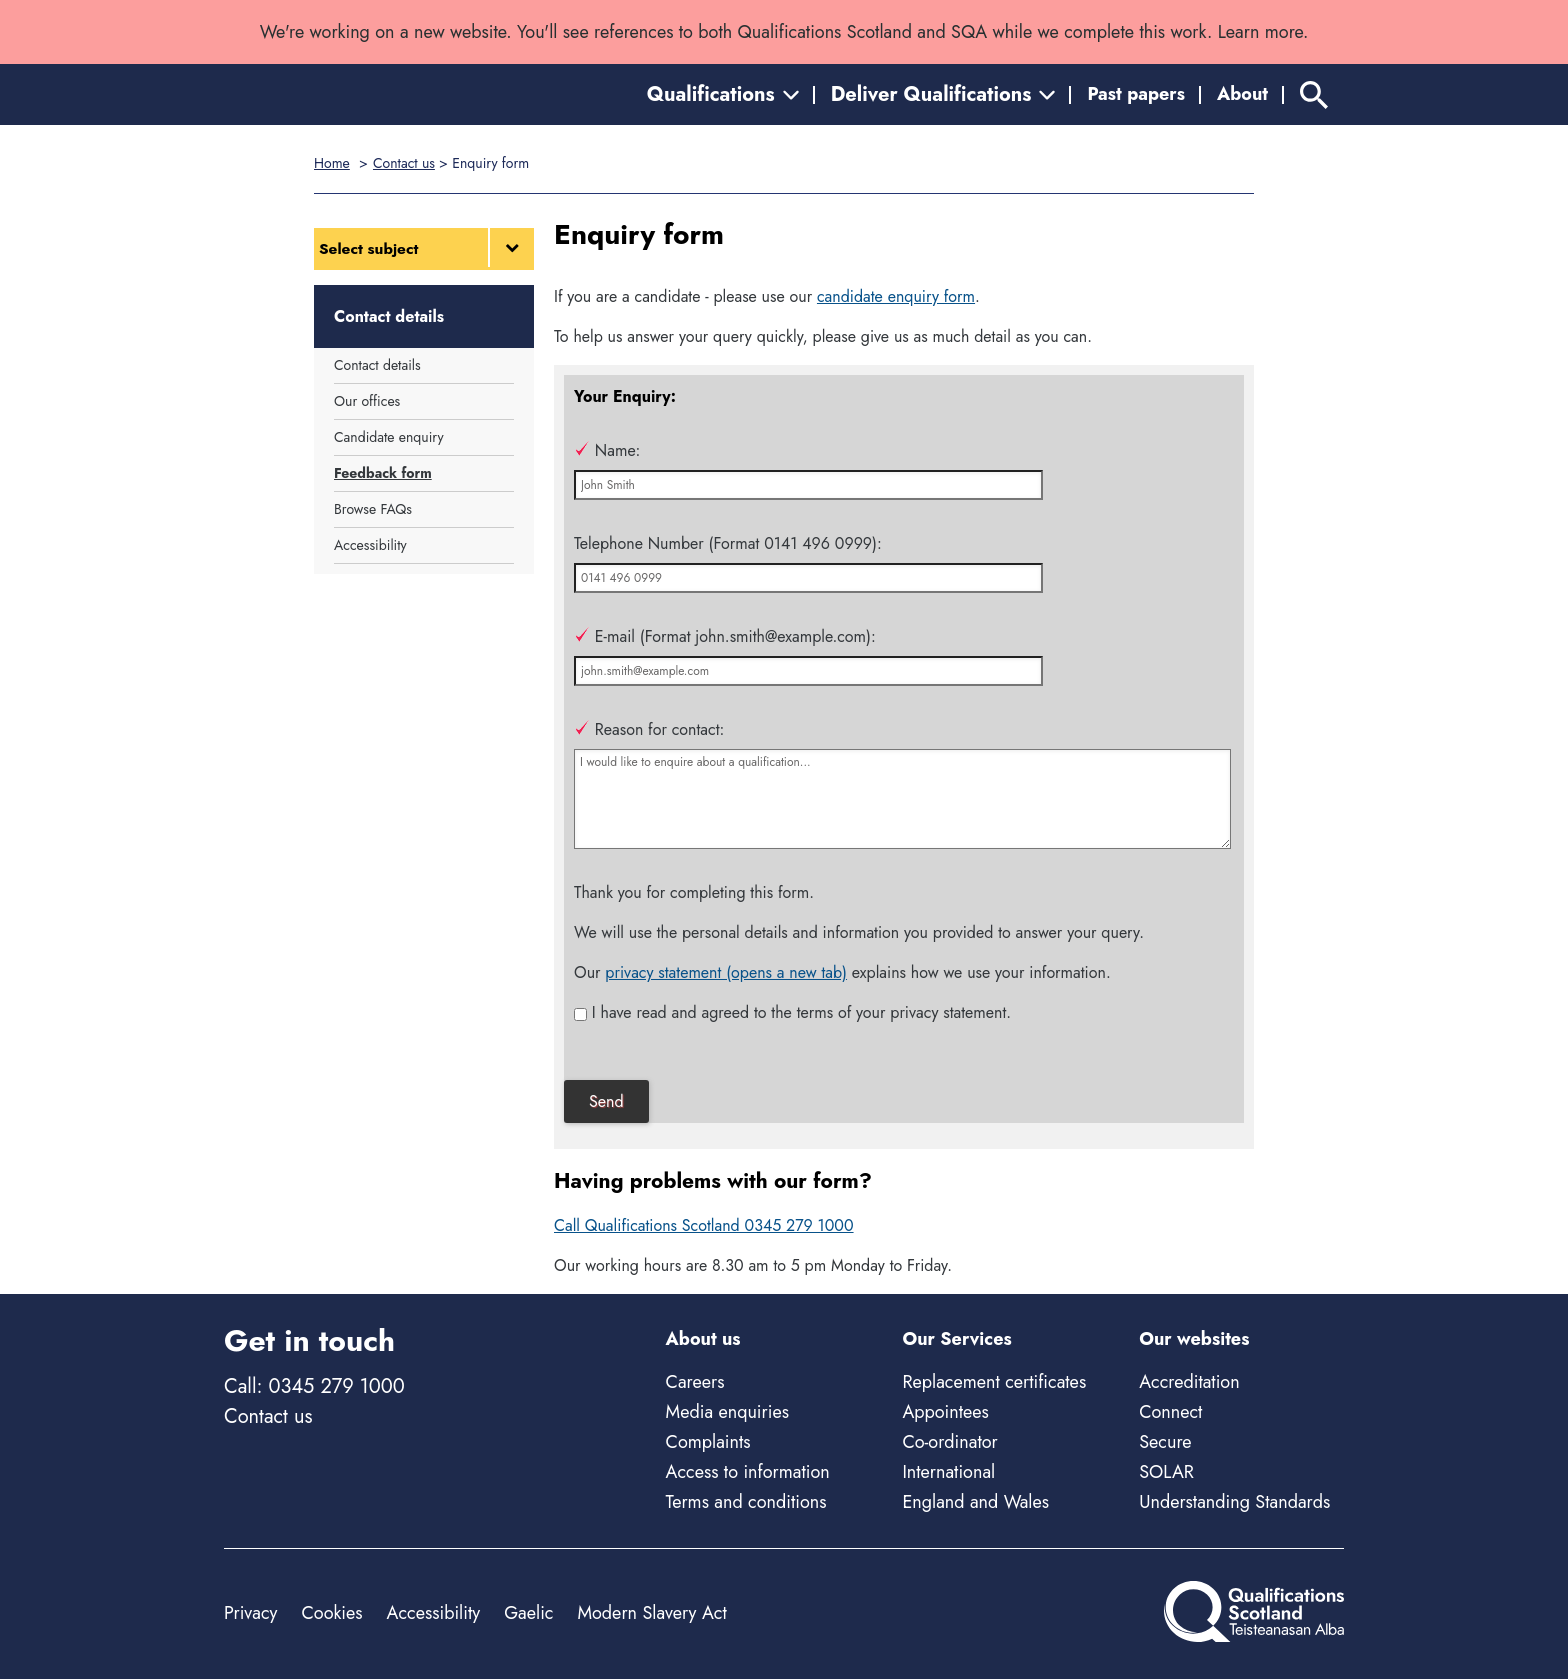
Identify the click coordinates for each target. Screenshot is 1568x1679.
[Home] (314, 94)
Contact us (404, 163)
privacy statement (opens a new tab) (726, 972)
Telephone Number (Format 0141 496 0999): (728, 543)
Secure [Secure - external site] (1165, 1442)
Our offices (367, 401)
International (948, 1472)
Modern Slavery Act (651, 1613)
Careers (695, 1382)
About (1242, 94)
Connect (1170, 1412)
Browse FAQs (373, 509)
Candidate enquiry (389, 437)
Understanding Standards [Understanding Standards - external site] (1234, 1502)
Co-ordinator (949, 1442)
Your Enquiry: (625, 396)
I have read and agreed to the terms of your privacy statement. (801, 1012)
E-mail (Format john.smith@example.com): (725, 636)
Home (332, 163)
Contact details (377, 365)
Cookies (331, 1613)
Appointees (945, 1412)
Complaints (708, 1442)
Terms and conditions (746, 1502)
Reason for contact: (649, 729)
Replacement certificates (994, 1382)
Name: (607, 450)
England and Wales (975, 1502)
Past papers (1136, 94)
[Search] (1314, 94)
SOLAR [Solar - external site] (1166, 1472)
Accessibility (370, 545)
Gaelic (528, 1613)
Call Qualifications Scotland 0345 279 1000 (704, 1225)
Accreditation (1189, 1382)
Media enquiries (727, 1412)
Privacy (250, 1613)
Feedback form (383, 473)
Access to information (748, 1472)
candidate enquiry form (896, 296)
